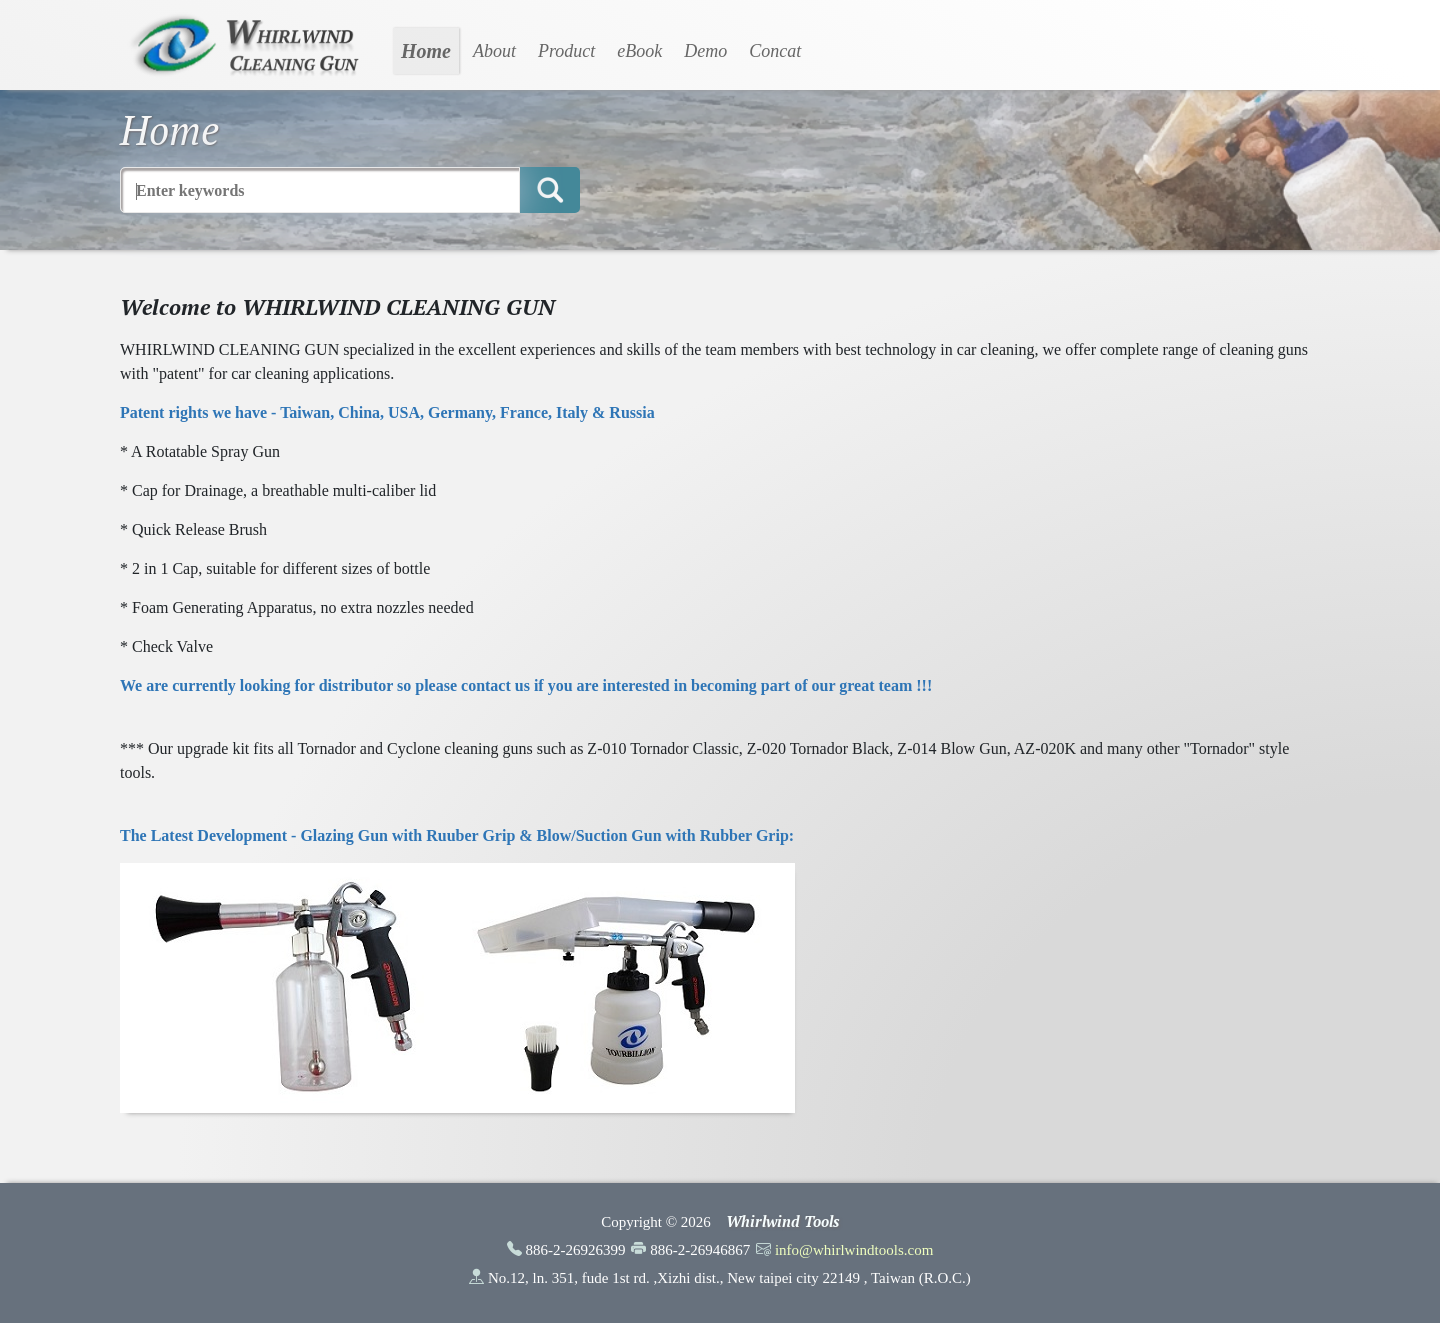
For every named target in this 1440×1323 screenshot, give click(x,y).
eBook (639, 51)
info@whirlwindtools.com (854, 1250)
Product (566, 51)
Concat (775, 51)
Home (426, 51)
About (494, 51)
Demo (705, 51)
